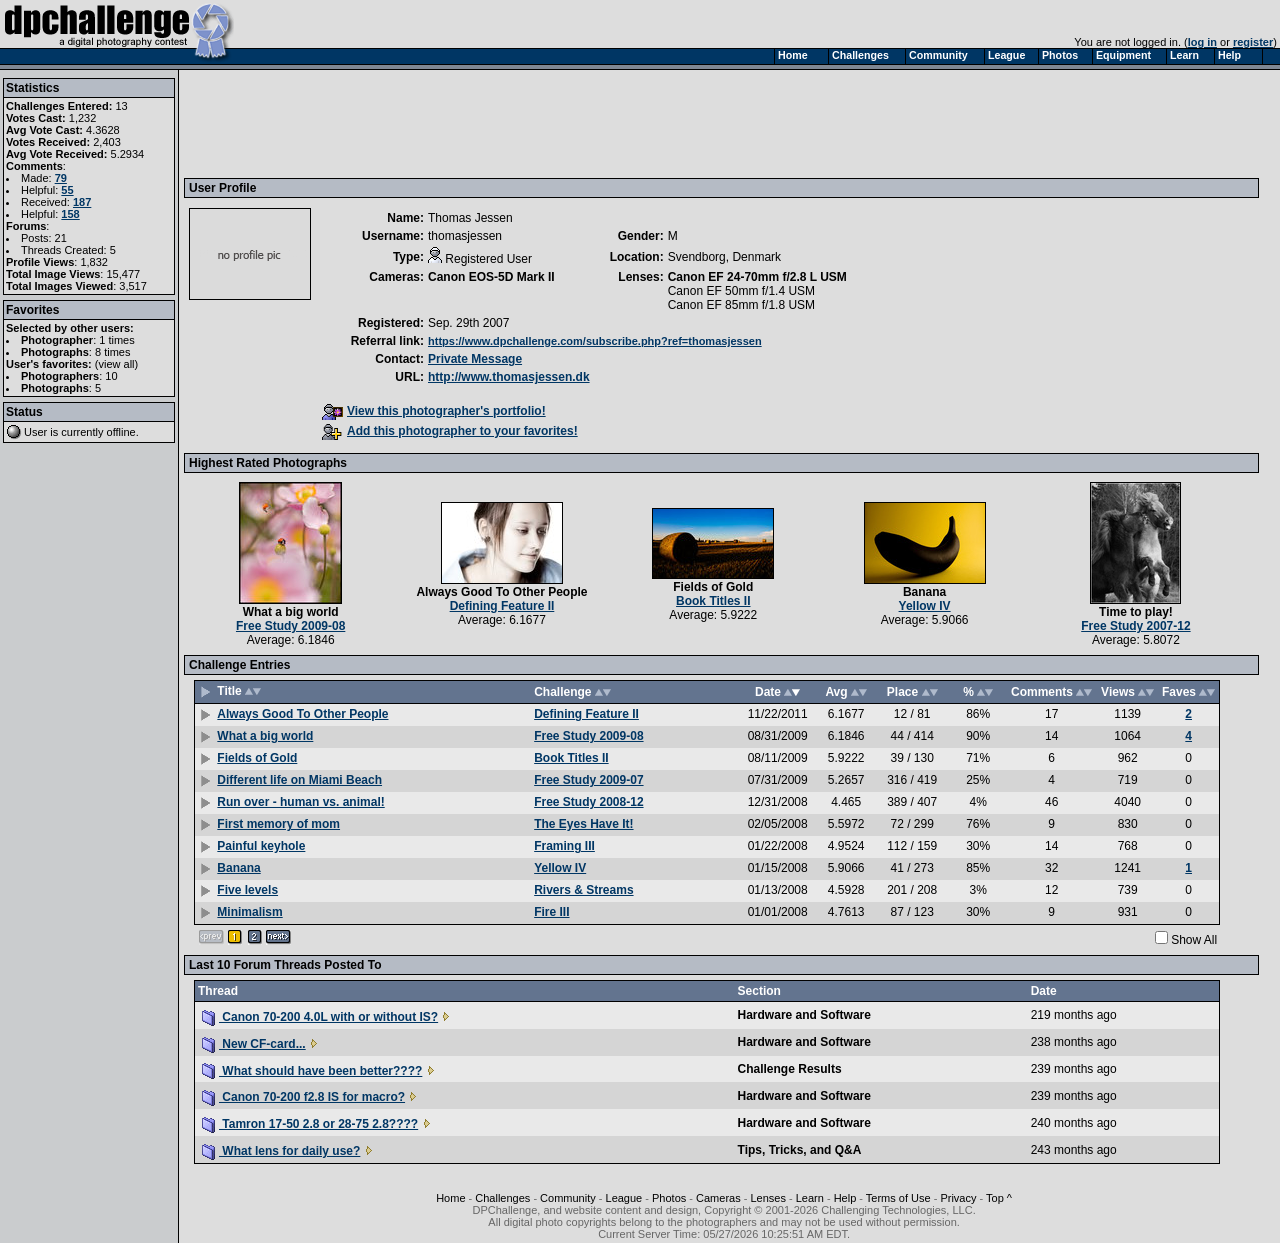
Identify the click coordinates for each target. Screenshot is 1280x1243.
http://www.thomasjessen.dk (509, 377)
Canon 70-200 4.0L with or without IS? (320, 1017)
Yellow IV (925, 606)
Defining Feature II (502, 606)
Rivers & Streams (583, 890)
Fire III (551, 912)
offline (121, 432)
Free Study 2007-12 (1135, 626)
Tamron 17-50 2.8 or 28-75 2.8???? (310, 1124)
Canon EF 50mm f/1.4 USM (741, 291)
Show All (1194, 940)
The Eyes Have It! (583, 824)
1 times (116, 340)
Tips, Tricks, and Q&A (800, 1150)
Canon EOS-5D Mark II (491, 277)
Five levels (247, 890)
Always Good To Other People (501, 592)
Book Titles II (713, 601)
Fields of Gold (713, 587)
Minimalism (249, 912)
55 (67, 190)
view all (117, 364)
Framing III (564, 846)
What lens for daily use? (281, 1151)
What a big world (291, 612)
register (1253, 42)
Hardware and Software (804, 1015)
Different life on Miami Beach (299, 780)
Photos (669, 1198)
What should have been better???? (312, 1071)
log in (1202, 42)
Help (845, 1198)
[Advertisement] (553, 123)
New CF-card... (254, 1044)
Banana (924, 592)
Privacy (958, 1198)
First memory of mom (278, 824)
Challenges (502, 1198)
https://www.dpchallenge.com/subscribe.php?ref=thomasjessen (595, 341)
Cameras (718, 1198)
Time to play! (1136, 612)
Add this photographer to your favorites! (450, 431)
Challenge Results (790, 1069)
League (624, 1198)
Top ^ (999, 1198)
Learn (810, 1198)
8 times (112, 352)
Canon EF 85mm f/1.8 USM (741, 305)
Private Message (475, 359)
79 (61, 178)
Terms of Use (898, 1198)
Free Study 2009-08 (290, 626)
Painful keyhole (261, 846)
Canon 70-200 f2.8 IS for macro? (303, 1097)
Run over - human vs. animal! (300, 802)
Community (568, 1198)
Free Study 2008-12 (588, 802)
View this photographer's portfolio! (434, 411)
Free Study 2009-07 (588, 780)
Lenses (767, 1198)
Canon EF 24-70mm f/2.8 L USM (757, 277)
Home (450, 1198)
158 (70, 214)
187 (82, 202)
